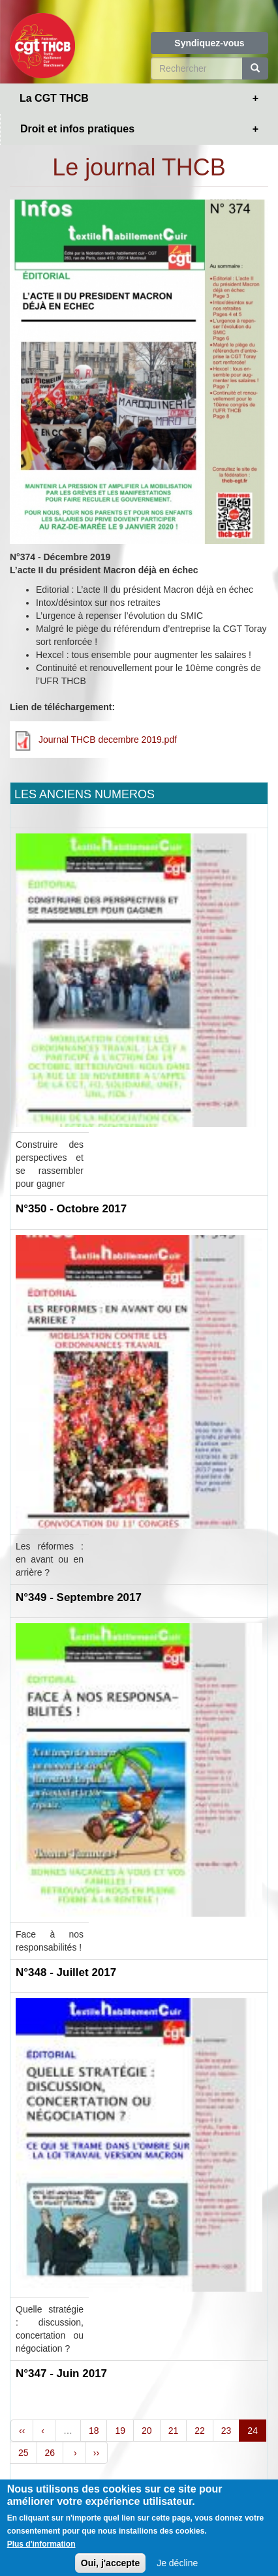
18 (94, 2430)
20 (147, 2430)
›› (96, 2453)
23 (226, 2430)
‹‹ (22, 2430)
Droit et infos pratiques (77, 128)
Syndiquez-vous (209, 43)
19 (120, 2430)
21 (173, 2430)
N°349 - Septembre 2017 (79, 1597)
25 (23, 2453)
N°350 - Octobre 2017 (71, 1209)
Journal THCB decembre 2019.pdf (108, 739)
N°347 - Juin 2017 (61, 2373)
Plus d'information (41, 2556)
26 (50, 2453)
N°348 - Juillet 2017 (66, 1972)
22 (199, 2430)
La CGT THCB (54, 98)
